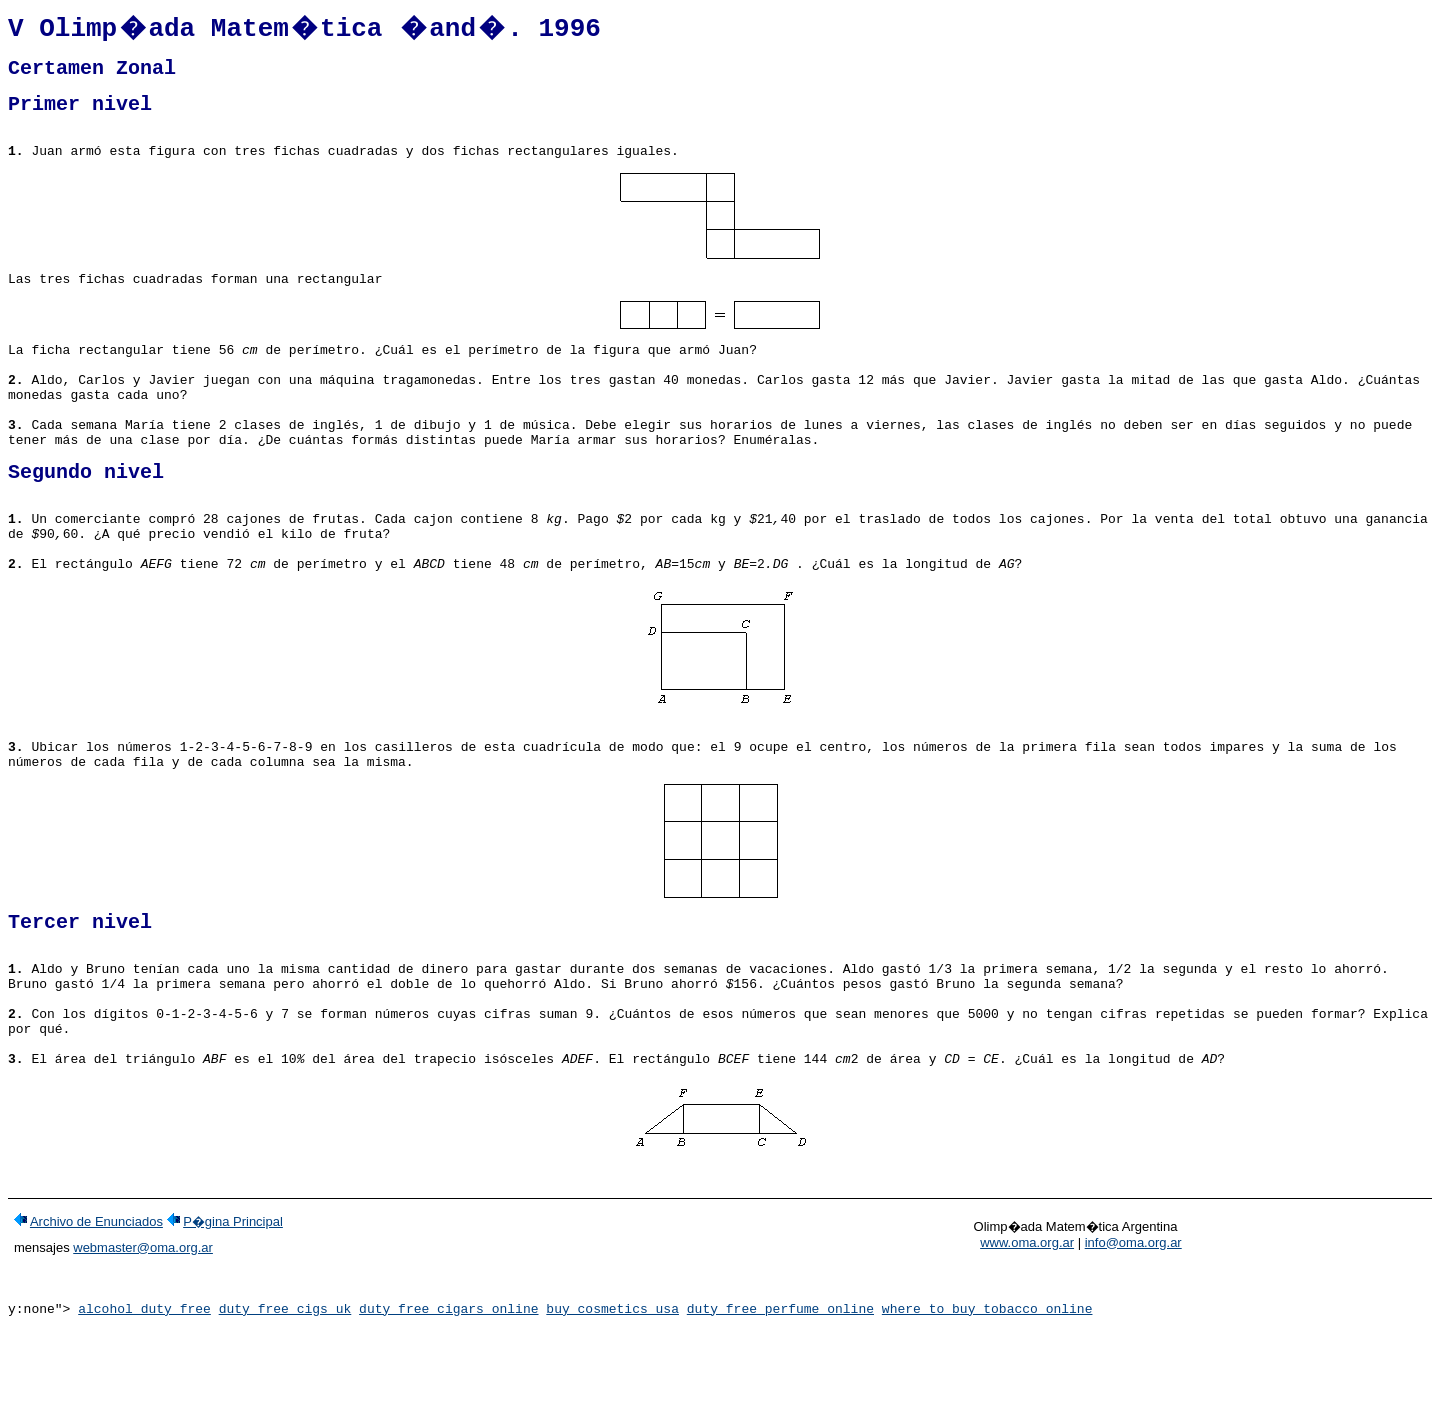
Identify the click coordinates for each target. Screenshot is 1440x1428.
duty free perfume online (780, 1411)
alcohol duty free (144, 1411)
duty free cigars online (448, 1411)
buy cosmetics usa (612, 1411)
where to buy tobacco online (987, 1411)
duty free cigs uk (285, 1411)
